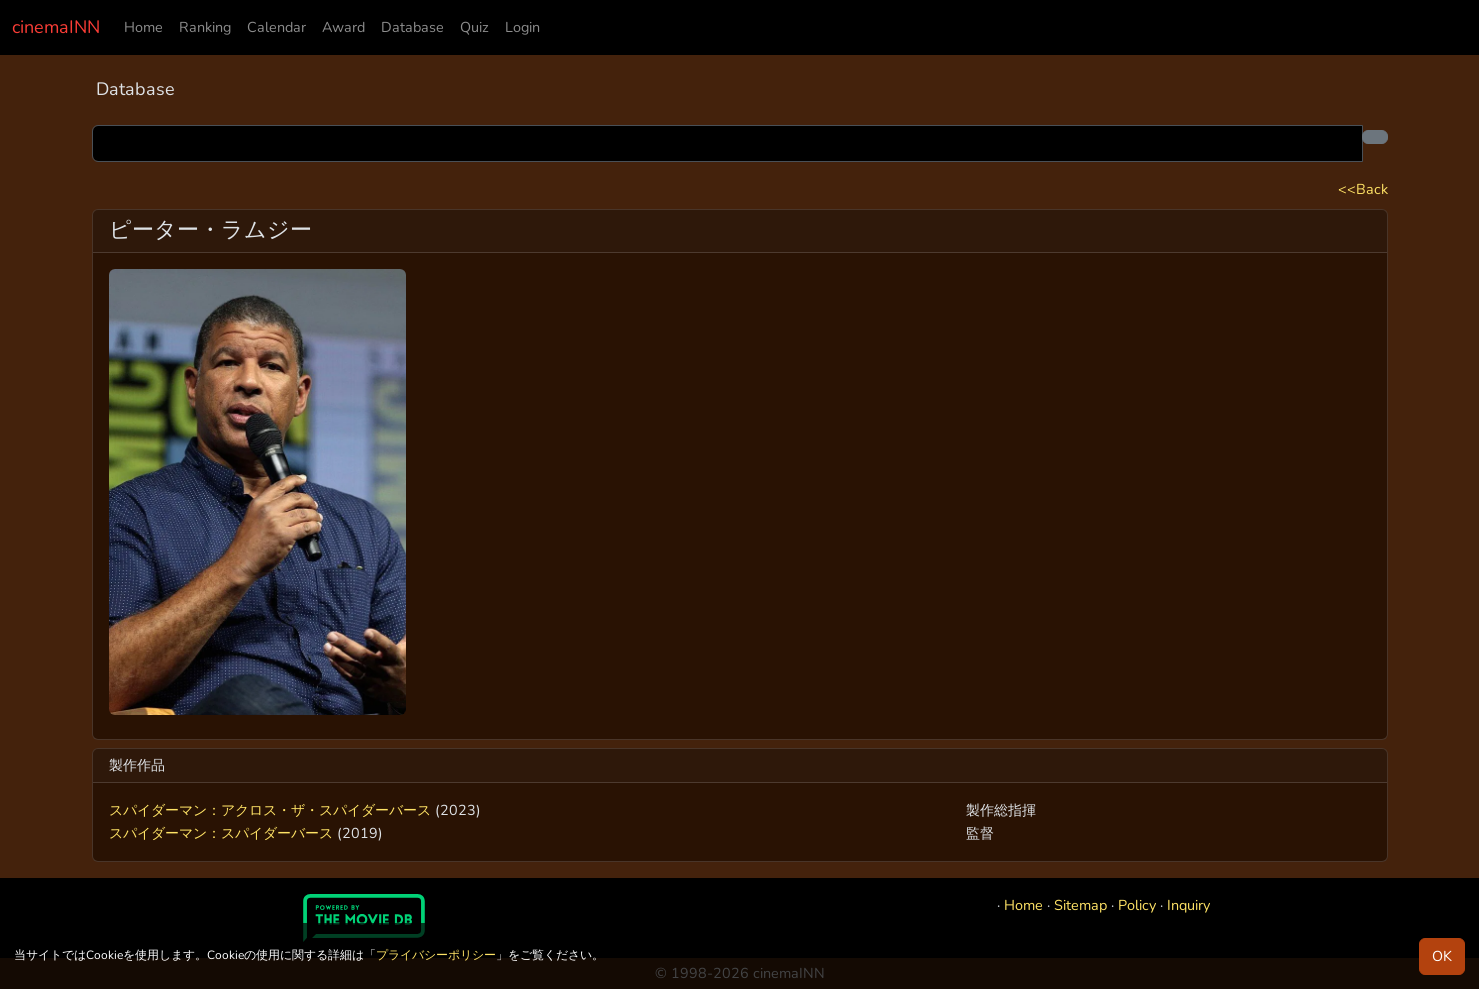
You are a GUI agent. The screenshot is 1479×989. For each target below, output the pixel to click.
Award (343, 27)
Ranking (205, 27)
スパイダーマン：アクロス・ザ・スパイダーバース (270, 810)
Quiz (474, 27)
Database (412, 27)
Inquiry (1188, 905)
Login (522, 27)
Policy (1137, 905)
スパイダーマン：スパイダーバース (221, 833)
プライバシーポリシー (436, 955)
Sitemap (1080, 905)
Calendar (276, 27)
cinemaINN (56, 27)
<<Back (1363, 189)
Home (143, 27)
